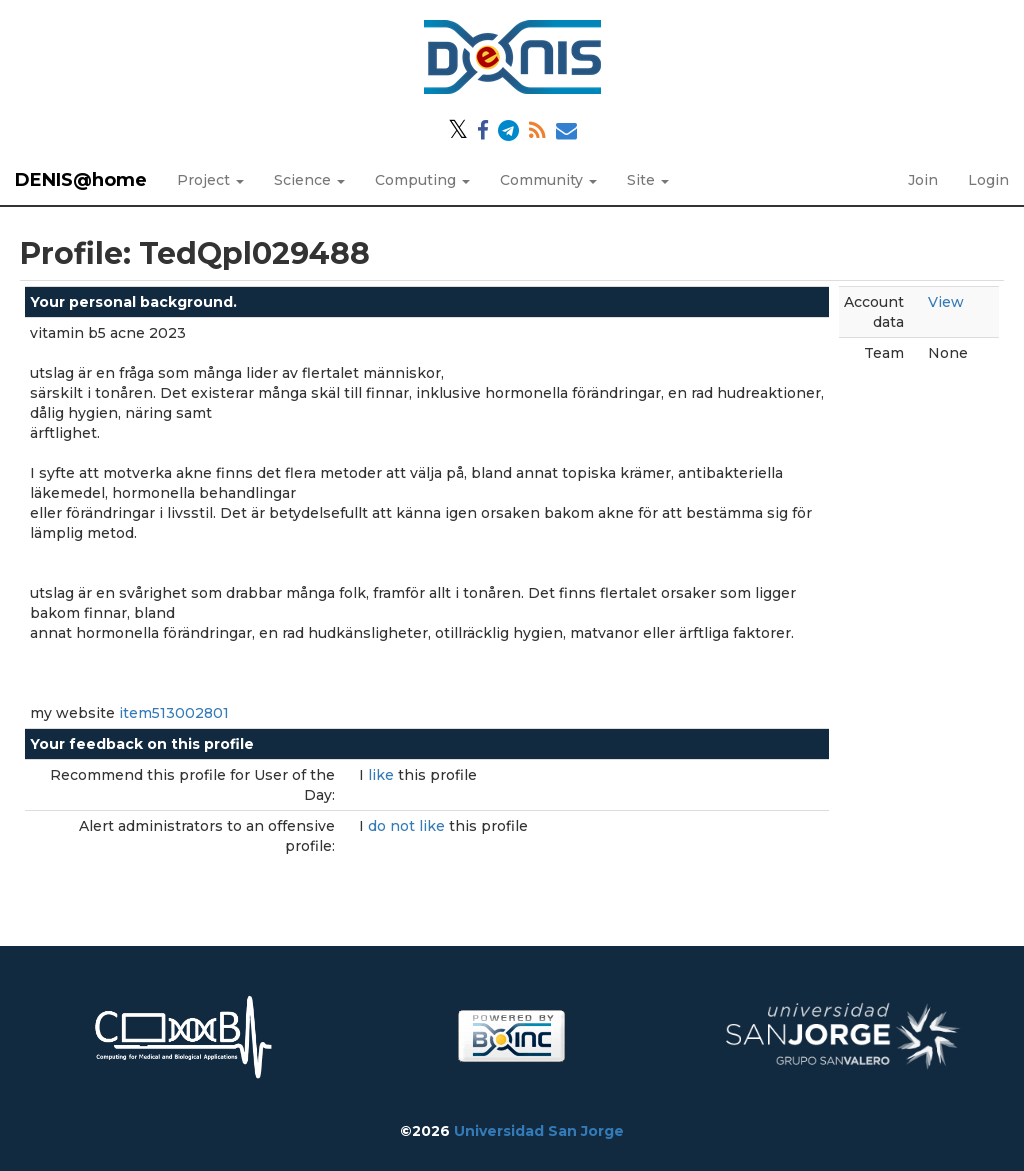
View (946, 302)
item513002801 (174, 713)
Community (548, 180)
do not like (408, 826)
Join (923, 180)
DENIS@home (81, 180)
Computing (422, 180)
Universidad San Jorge (539, 1131)
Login (988, 180)
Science (309, 180)
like (383, 775)
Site (648, 180)
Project (210, 180)
